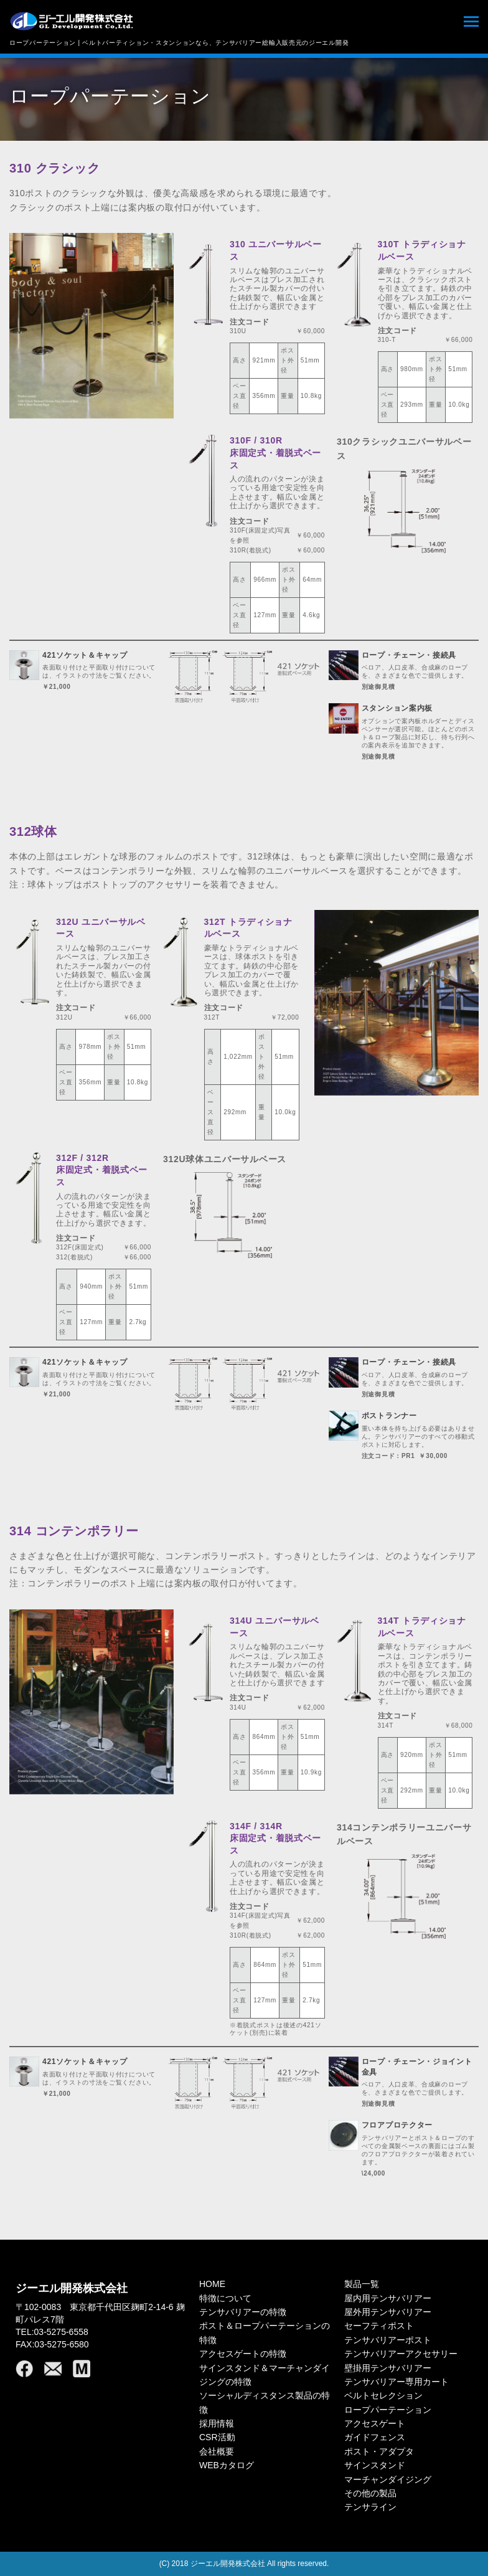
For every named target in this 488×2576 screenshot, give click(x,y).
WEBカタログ (226, 2465)
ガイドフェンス (374, 2437)
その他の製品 (370, 2493)
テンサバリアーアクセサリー (401, 2354)
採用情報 (216, 2423)
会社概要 (216, 2451)
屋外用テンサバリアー (387, 2312)
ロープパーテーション (387, 2410)
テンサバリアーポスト (387, 2340)
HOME (212, 2284)
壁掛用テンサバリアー (387, 2368)
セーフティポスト (379, 2326)
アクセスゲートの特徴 (242, 2354)
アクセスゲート (374, 2423)
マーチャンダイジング (387, 2479)
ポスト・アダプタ (379, 2451)
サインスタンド (374, 2465)
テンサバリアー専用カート (396, 2382)
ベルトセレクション (383, 2395)
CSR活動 (217, 2437)
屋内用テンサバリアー (387, 2298)
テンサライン (370, 2507)
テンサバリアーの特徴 (242, 2312)
